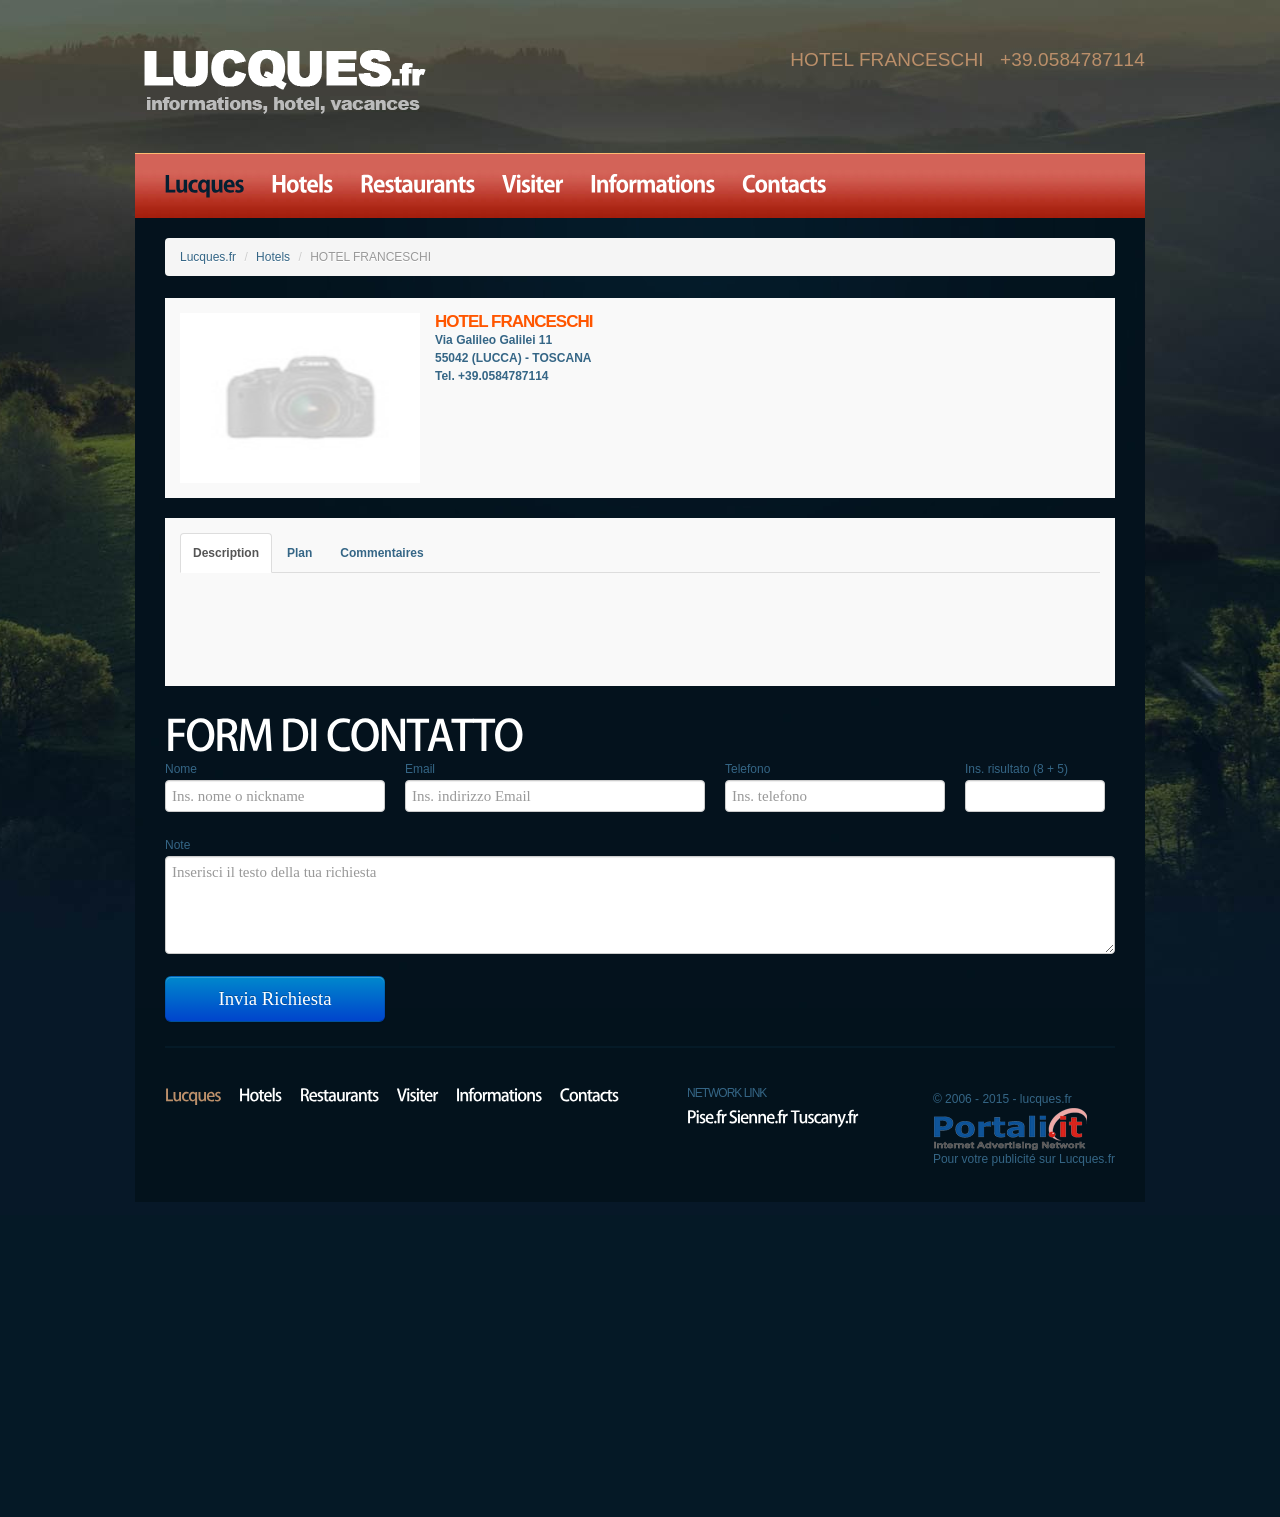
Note (177, 845)
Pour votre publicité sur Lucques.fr (1024, 1159)
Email (420, 769)
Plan (299, 553)
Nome (181, 769)
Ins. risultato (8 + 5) (1016, 769)
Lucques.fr (208, 257)
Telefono (747, 769)
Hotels (273, 257)
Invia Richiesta (275, 998)
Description (226, 553)
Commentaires (381, 553)
